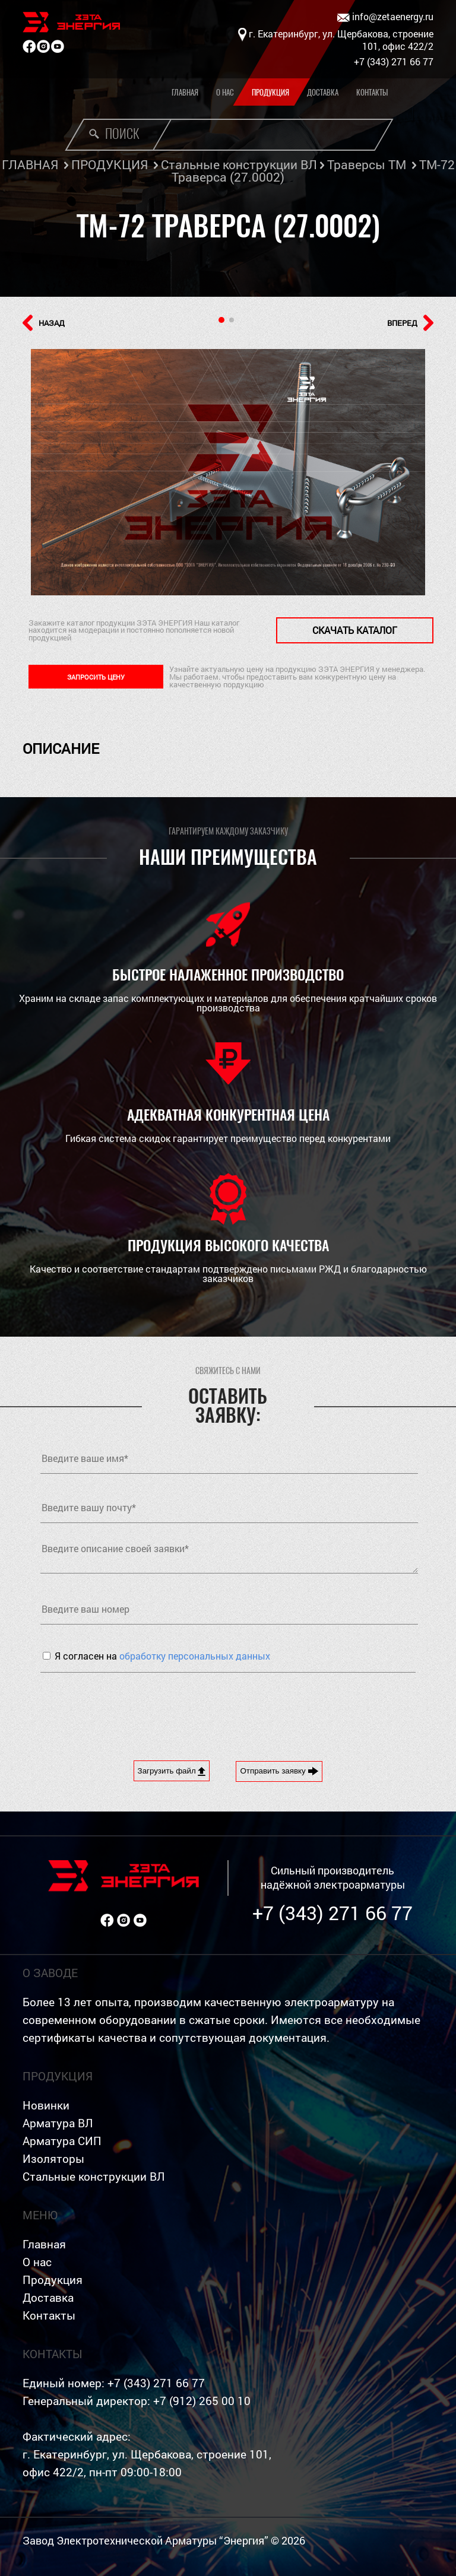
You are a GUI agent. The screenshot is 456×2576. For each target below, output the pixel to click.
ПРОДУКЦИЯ (109, 164)
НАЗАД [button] (44, 323)
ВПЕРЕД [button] (410, 323)
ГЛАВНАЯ (30, 164)
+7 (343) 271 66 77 (332, 1912)
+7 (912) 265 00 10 (202, 2400)
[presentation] (130, 1707)
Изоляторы (53, 2158)
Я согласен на (162, 1655)
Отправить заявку (279, 1771)
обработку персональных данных (194, 1655)
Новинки (46, 2105)
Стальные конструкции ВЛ (239, 164)
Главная (185, 92)
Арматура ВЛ (58, 2122)
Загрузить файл (172, 1771)
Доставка (322, 92)
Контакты (372, 92)
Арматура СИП (62, 2140)
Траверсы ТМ (366, 164)
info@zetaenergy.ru (385, 17)
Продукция (270, 92)
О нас (225, 92)
